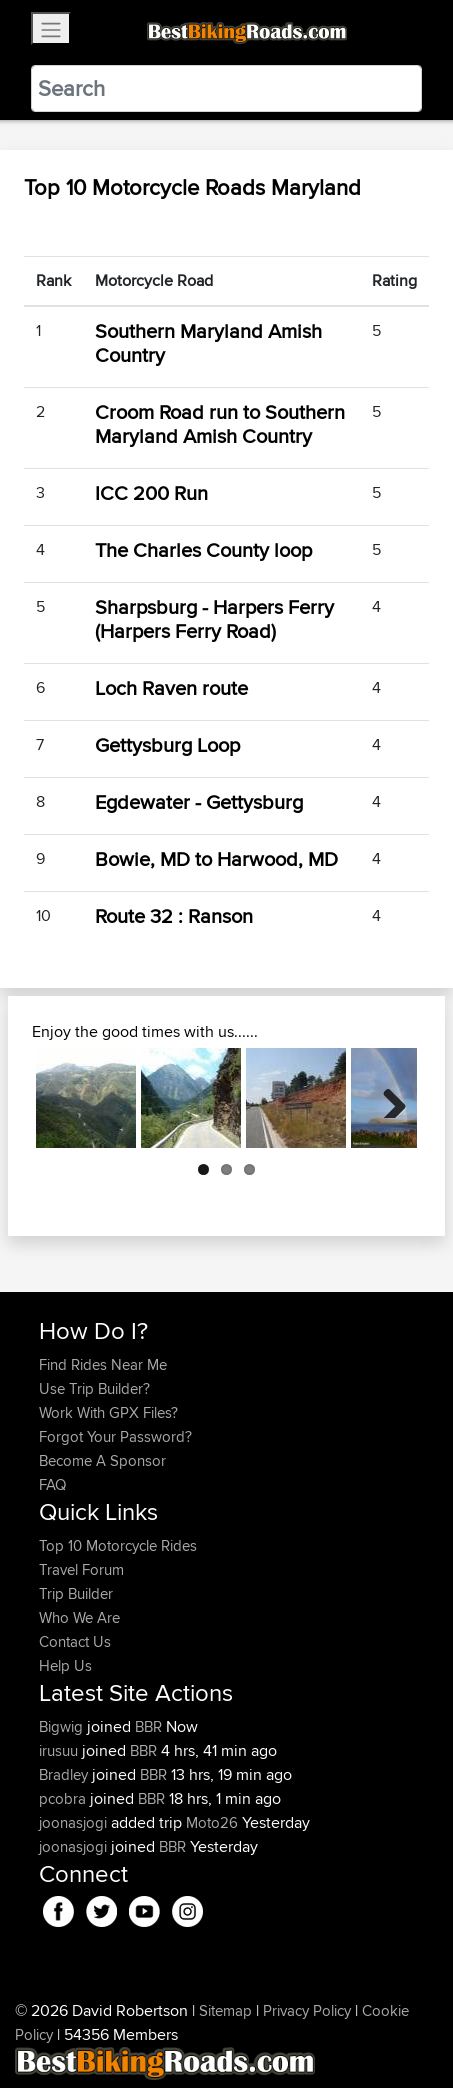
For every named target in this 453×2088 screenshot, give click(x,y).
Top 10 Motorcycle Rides (118, 1545)
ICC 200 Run (151, 492)
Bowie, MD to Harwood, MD (216, 858)
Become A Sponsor (102, 1460)
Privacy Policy (307, 2010)
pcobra (64, 1798)
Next (387, 1098)
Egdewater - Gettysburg (199, 801)
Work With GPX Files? (108, 1412)
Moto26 (212, 1822)
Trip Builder (76, 1593)
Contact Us (75, 1641)
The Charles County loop (203, 549)
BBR (148, 1726)
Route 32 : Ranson (174, 915)
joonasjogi (75, 1822)
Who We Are (79, 1617)
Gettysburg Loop (167, 744)
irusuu (60, 1750)
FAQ (52, 1484)
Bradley (65, 1774)
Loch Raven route (171, 687)
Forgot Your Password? (115, 1436)
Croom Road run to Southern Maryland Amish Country (220, 423)
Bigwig (63, 1726)
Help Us (65, 1665)
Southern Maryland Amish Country (208, 342)
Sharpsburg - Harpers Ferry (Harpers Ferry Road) (214, 618)
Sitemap (225, 2010)
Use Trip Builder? (94, 1388)
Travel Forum (81, 1569)
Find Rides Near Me (103, 1364)
